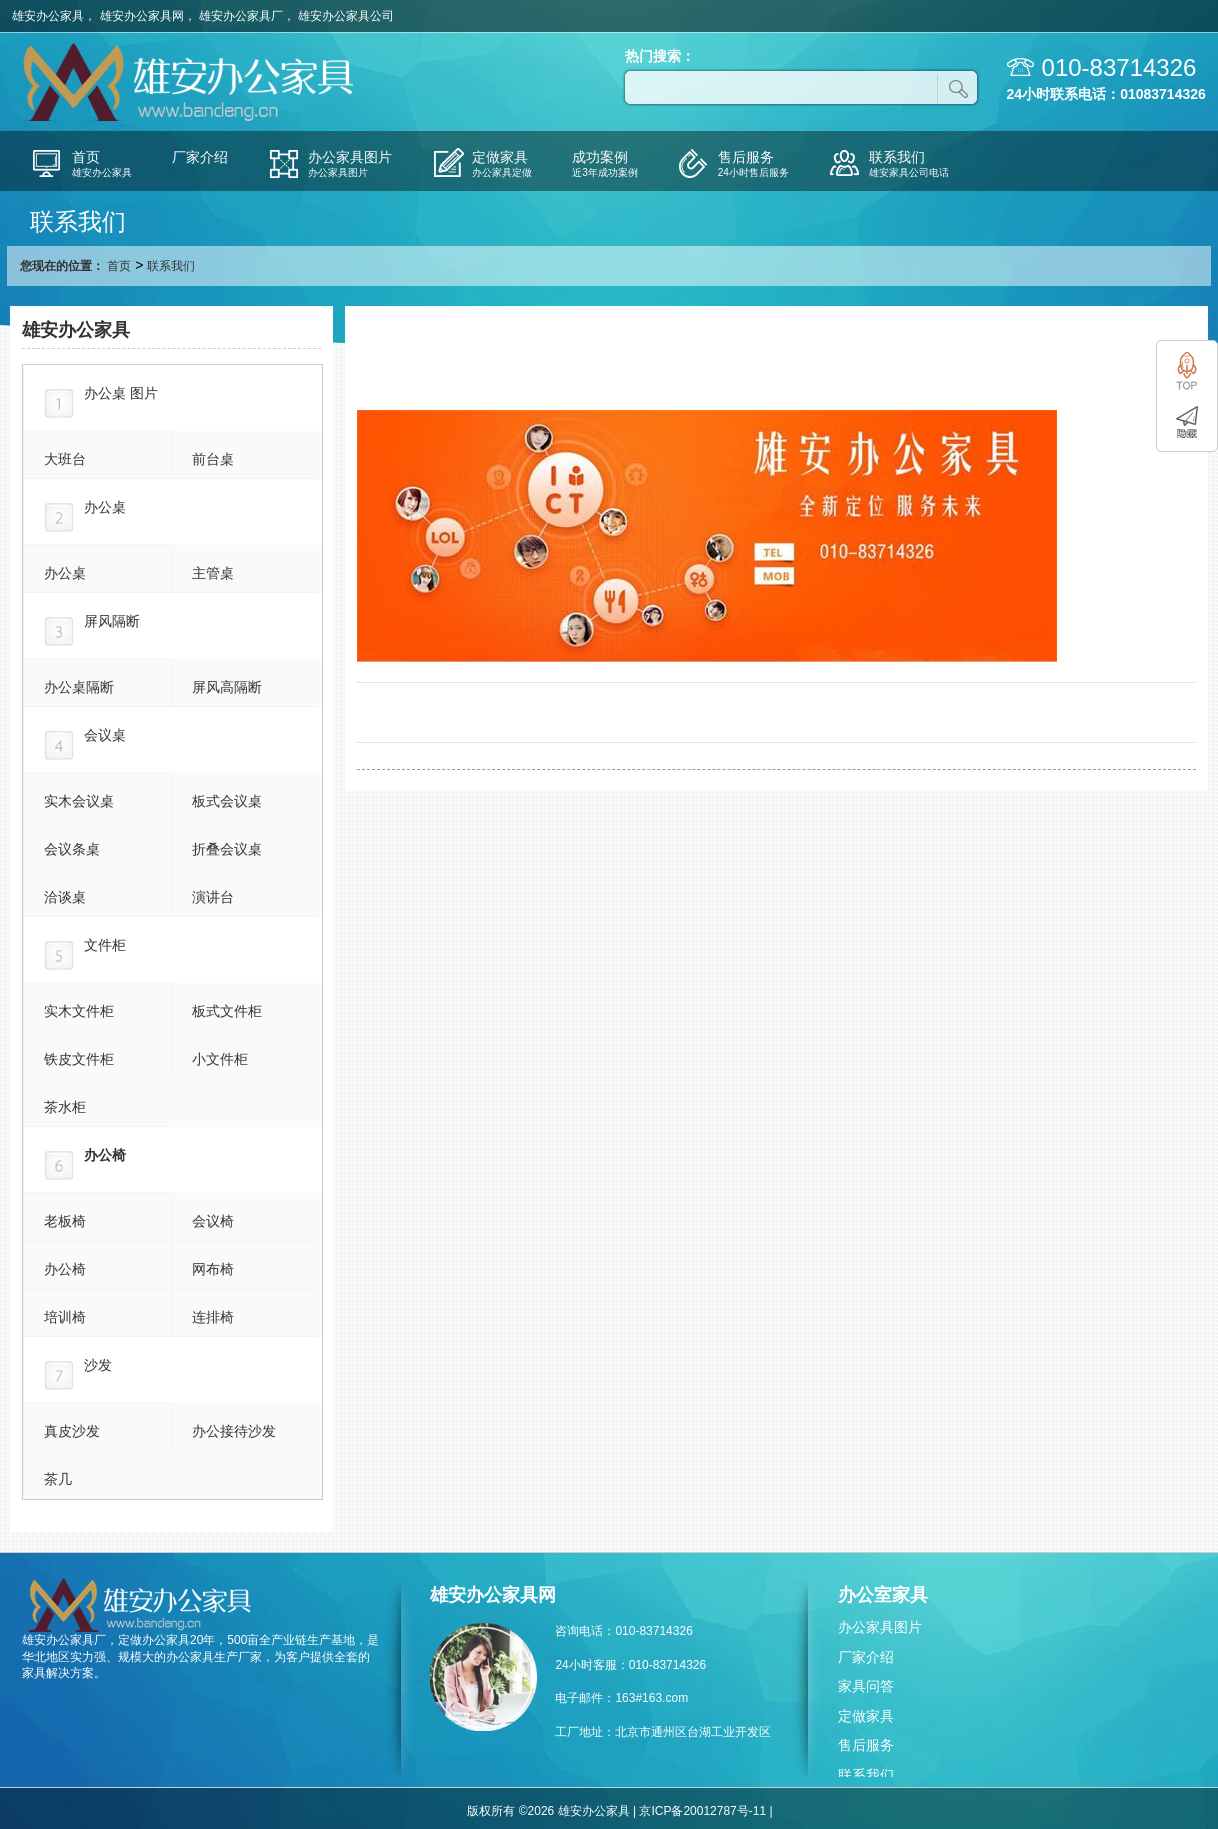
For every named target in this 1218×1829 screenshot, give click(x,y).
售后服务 (866, 1745)
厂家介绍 (866, 1657)
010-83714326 (1119, 67)
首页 (119, 266)
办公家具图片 (880, 1627)
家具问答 (866, 1686)
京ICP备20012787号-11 (702, 1811)
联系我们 (866, 1775)
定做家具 (866, 1716)
